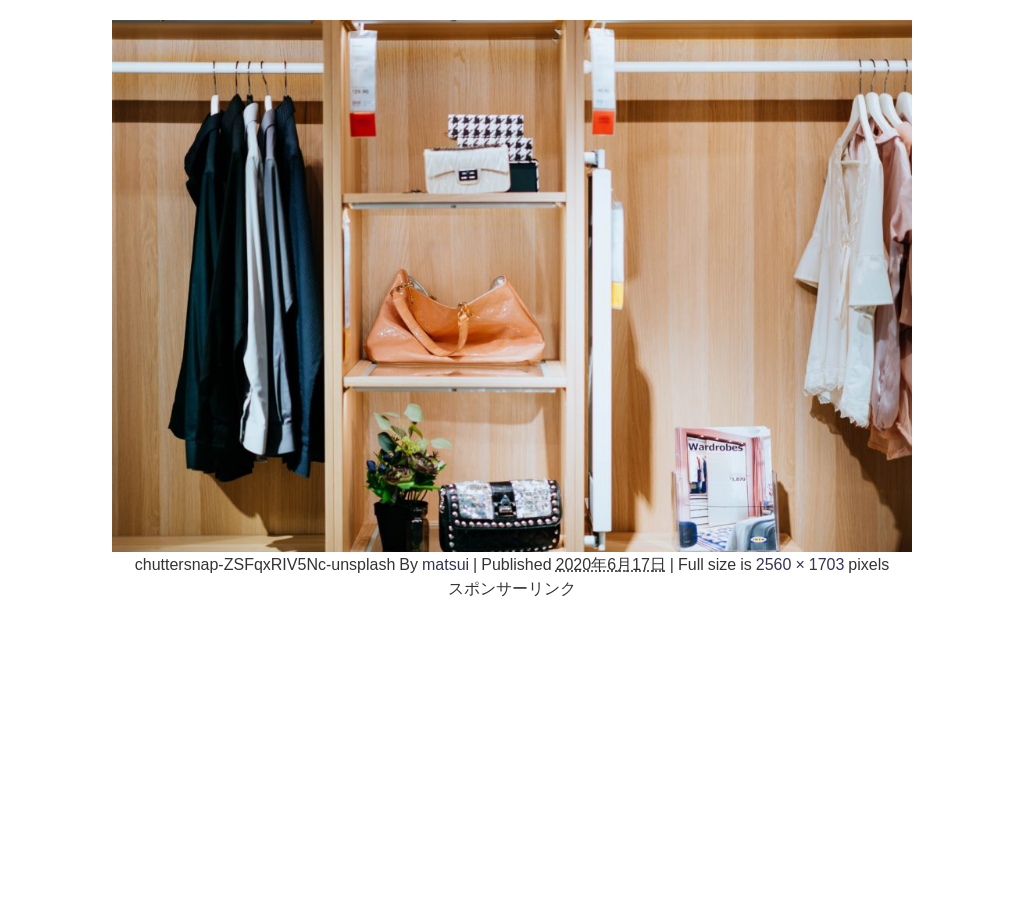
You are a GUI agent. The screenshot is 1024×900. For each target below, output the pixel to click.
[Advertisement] (512, 740)
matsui (445, 564)
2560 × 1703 (800, 564)
